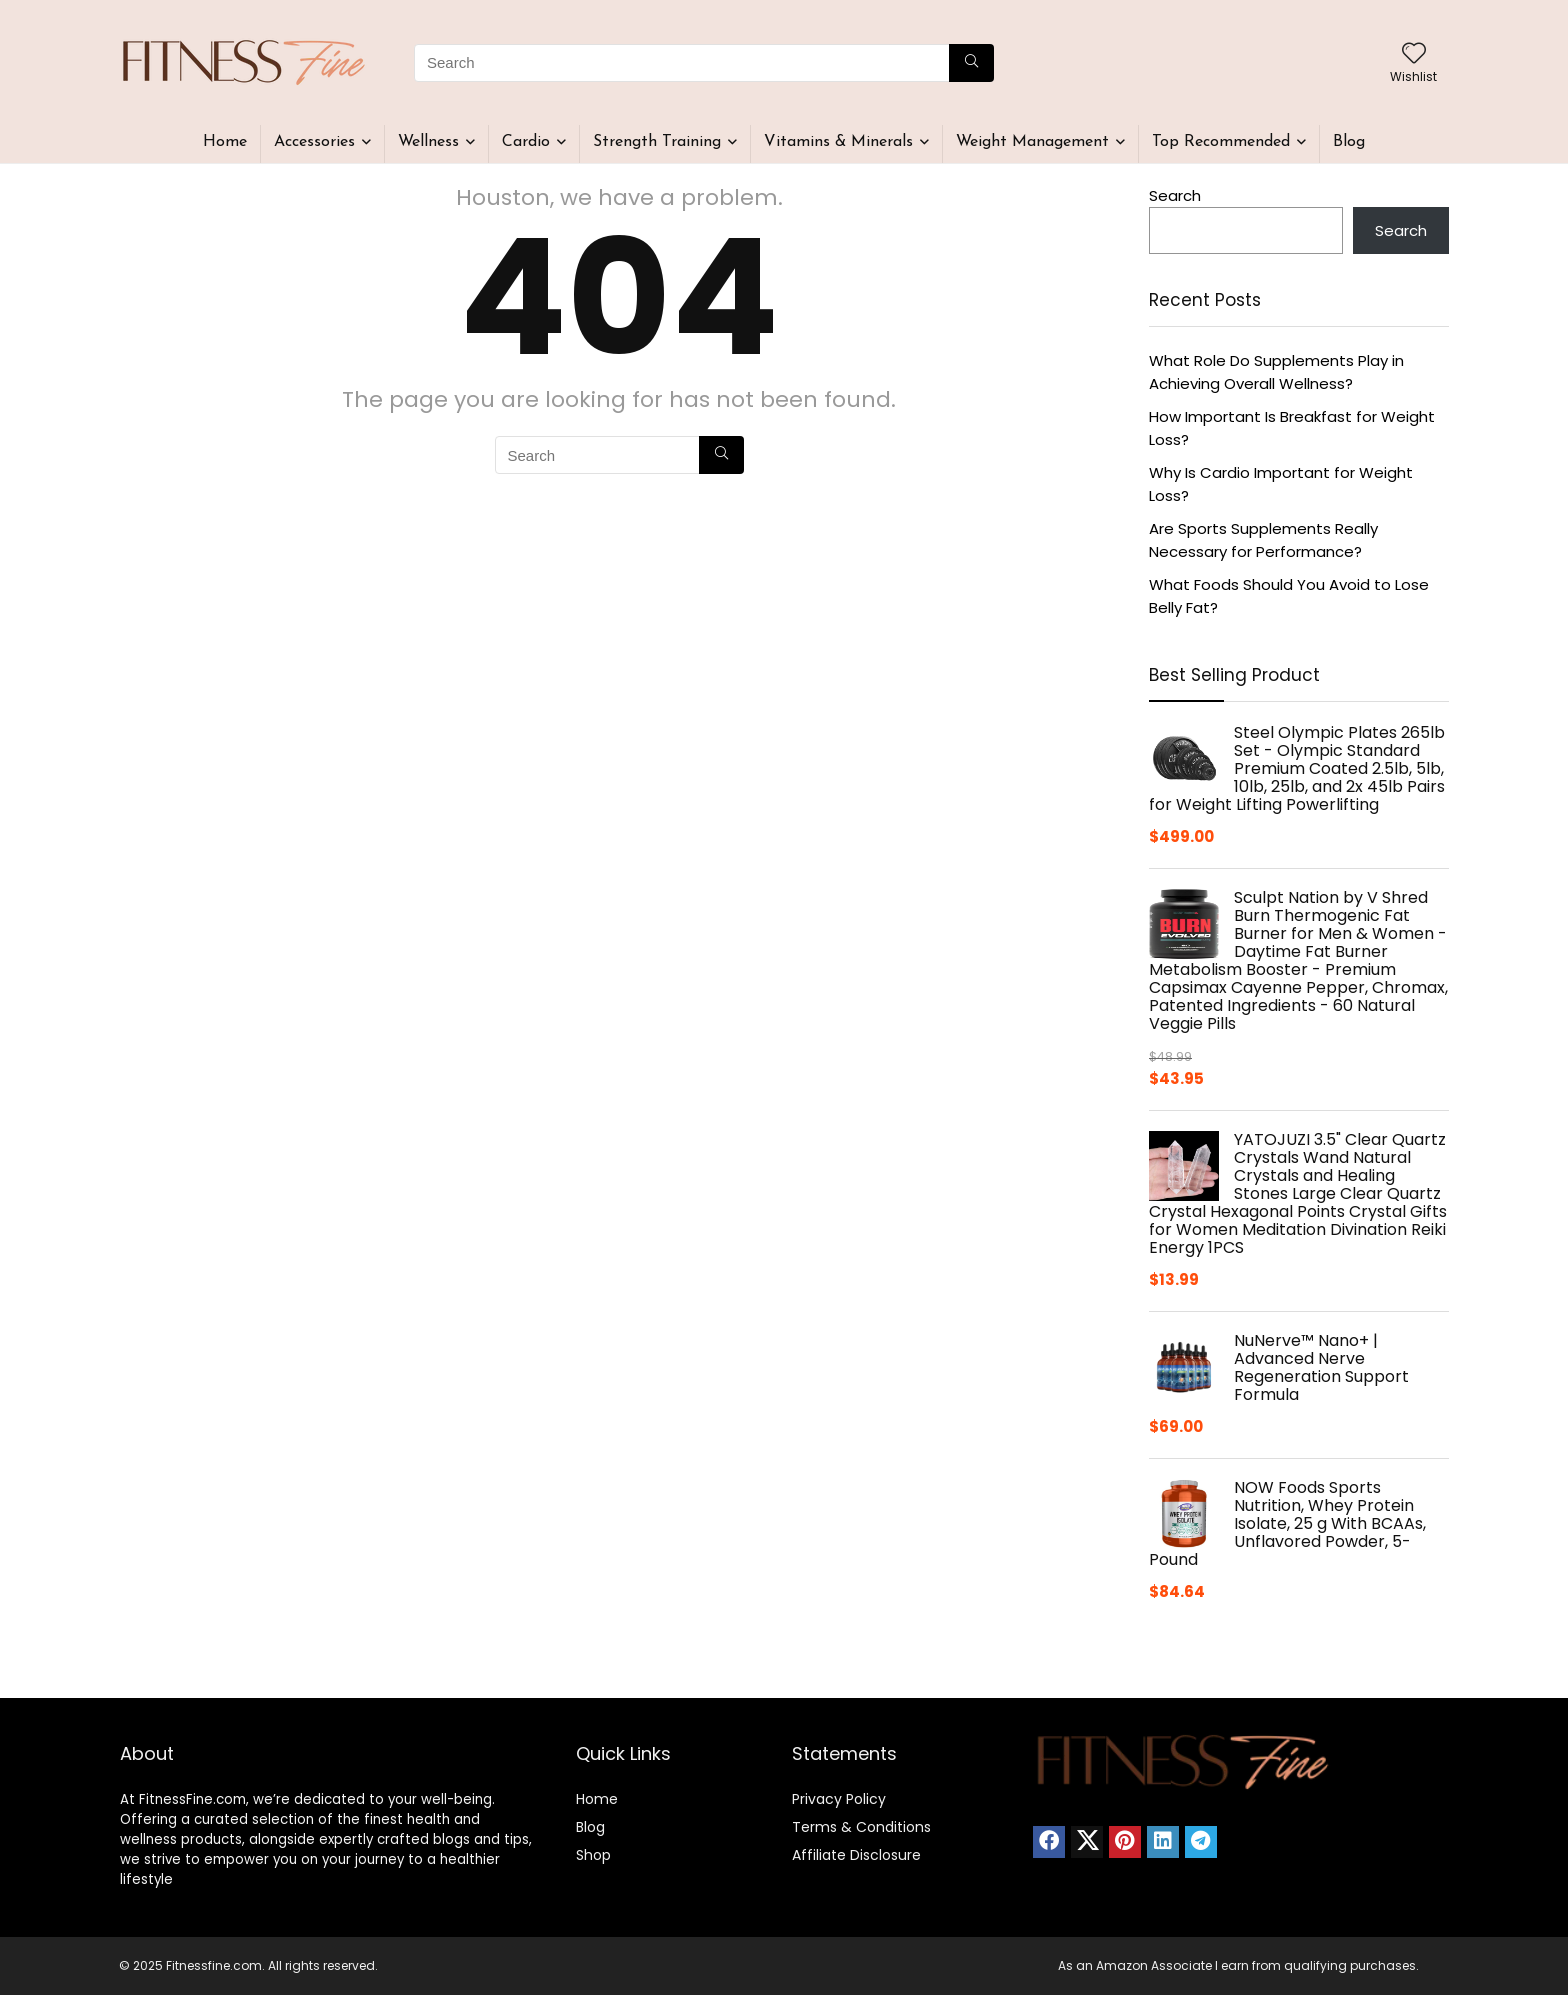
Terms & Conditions (861, 1827)
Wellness (428, 142)
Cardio (526, 142)
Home (225, 142)
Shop (593, 1855)
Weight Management (1032, 142)
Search (1175, 195)
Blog (1349, 142)
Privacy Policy (839, 1799)
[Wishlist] (1414, 54)
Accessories (314, 142)
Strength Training (657, 142)
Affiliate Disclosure (856, 1855)
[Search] (971, 63)
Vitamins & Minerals (838, 142)
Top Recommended (1221, 142)
